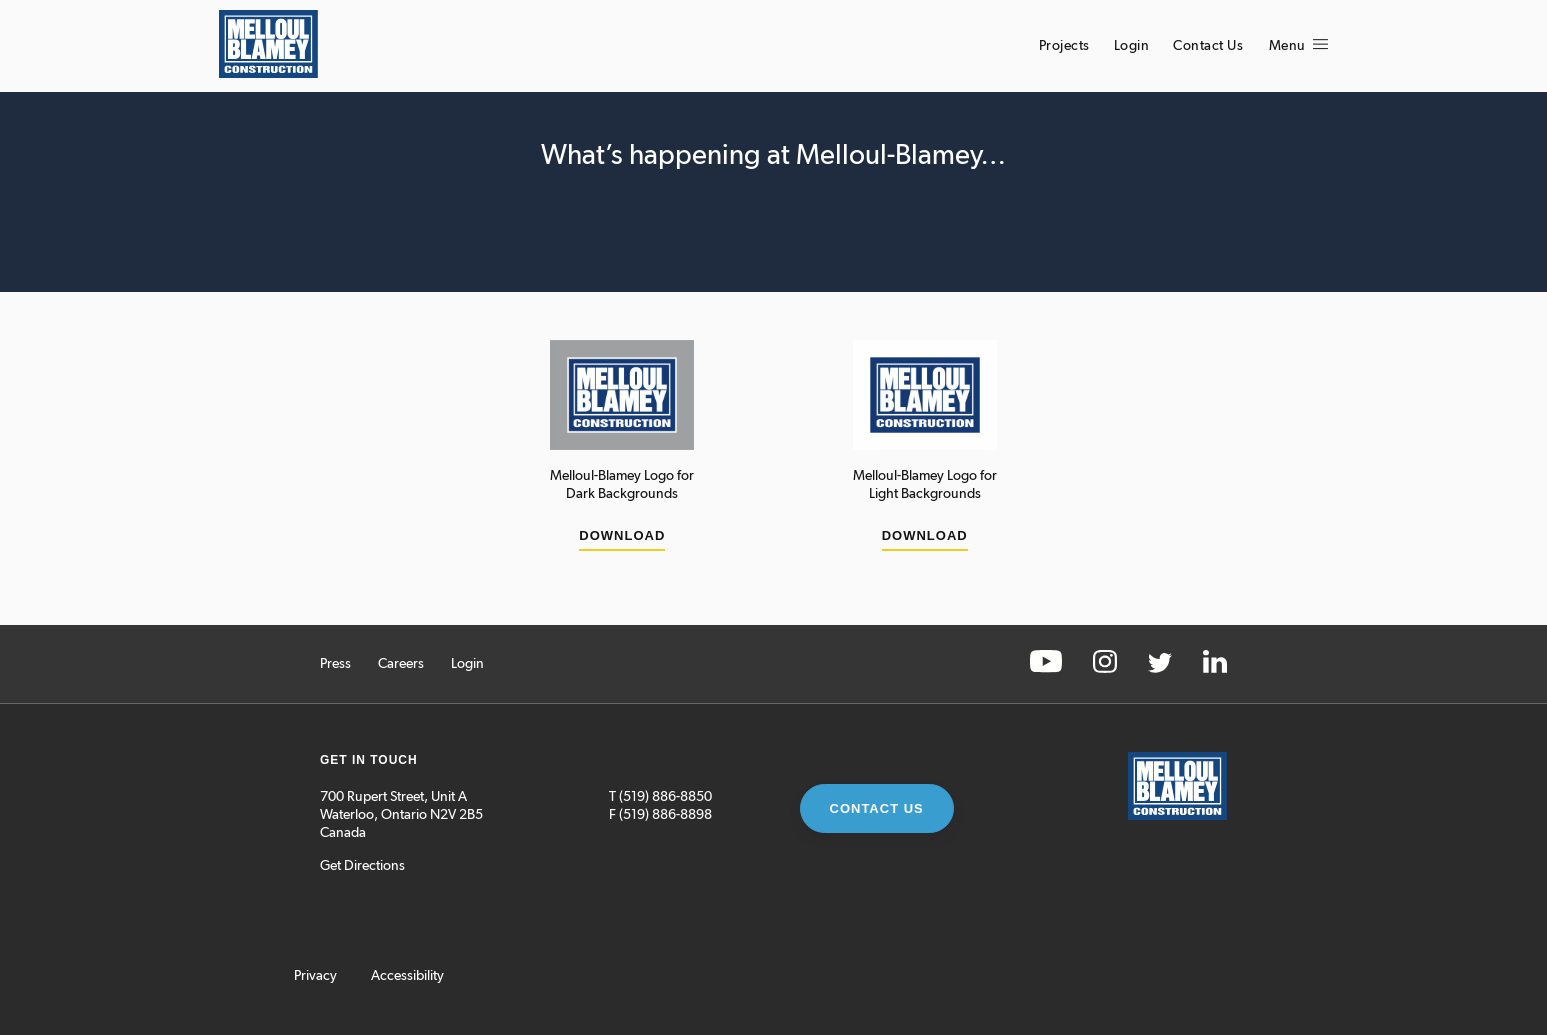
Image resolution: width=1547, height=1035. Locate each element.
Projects (1064, 46)
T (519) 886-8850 (660, 797)
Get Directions (362, 866)
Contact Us (1208, 46)
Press (335, 664)
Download (622, 535)
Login (1132, 46)
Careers (401, 664)
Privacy (315, 976)
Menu (1299, 46)
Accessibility (407, 976)
